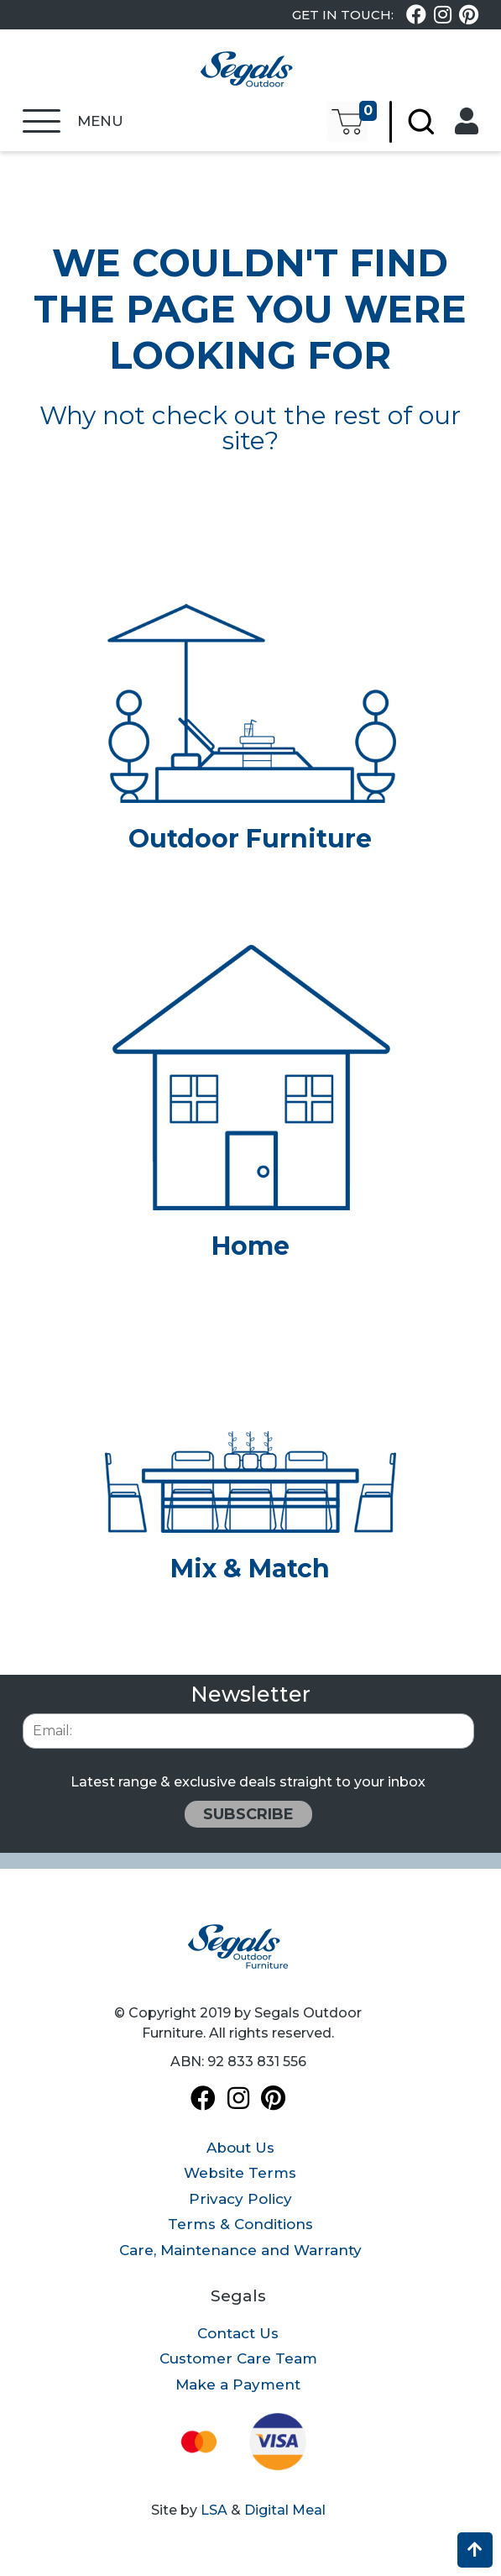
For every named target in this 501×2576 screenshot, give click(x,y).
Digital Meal (285, 2510)
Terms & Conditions (240, 2224)
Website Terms (240, 2172)
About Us (240, 2147)
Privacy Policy (240, 2198)
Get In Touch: (343, 15)
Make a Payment (237, 2384)
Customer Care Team (238, 2358)
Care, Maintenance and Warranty (240, 2250)
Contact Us (238, 2333)
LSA (214, 2510)
